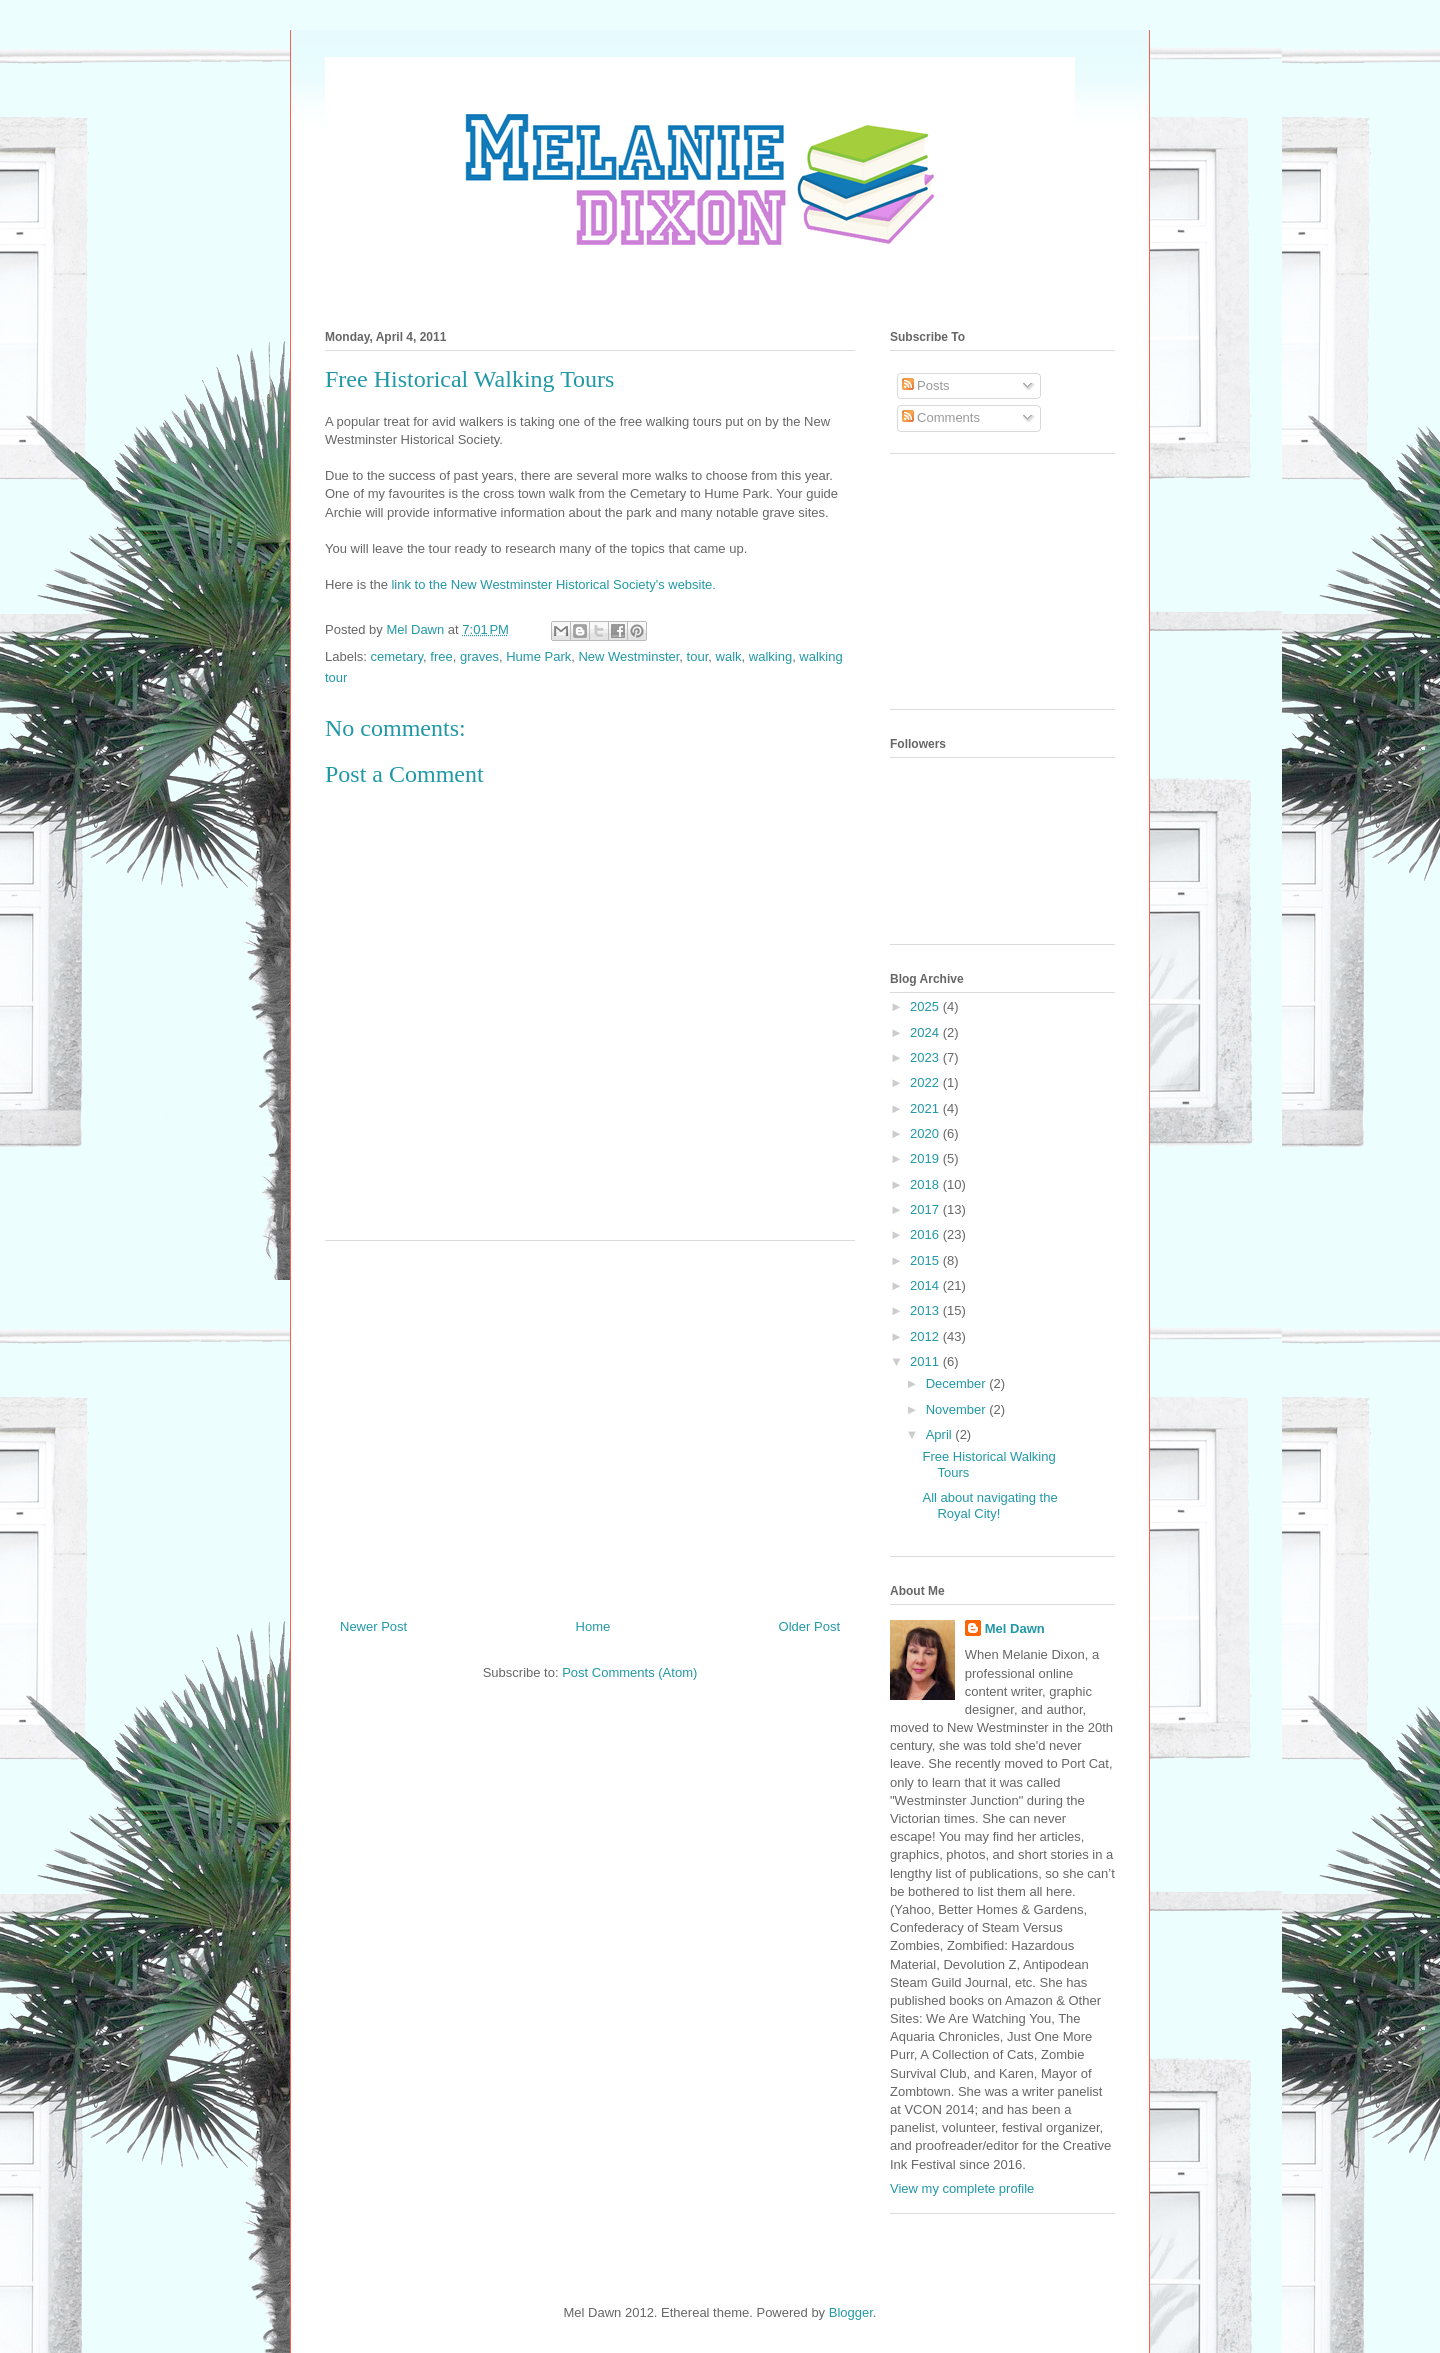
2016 (926, 1234)
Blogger (851, 2312)
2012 (926, 1336)
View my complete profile (962, 2188)
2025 (926, 1006)
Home (593, 1626)
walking (770, 656)
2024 (926, 1032)
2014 (926, 1285)
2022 (926, 1082)
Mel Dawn (1015, 1628)
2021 (926, 1108)
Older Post (809, 1626)
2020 (926, 1133)
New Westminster (628, 656)
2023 (926, 1057)
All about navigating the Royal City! (989, 1505)
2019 (926, 1158)
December (958, 1383)
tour (698, 656)
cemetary (397, 656)
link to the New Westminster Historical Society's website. (553, 584)
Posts (926, 385)
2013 (926, 1310)
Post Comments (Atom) (629, 1672)
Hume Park (538, 656)
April (941, 1434)
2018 (926, 1184)
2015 (926, 1260)
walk (729, 656)
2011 (926, 1361)
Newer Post (373, 1626)
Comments (941, 417)
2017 (926, 1209)
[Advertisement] (590, 1422)
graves (479, 656)
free (441, 656)
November (958, 1409)
